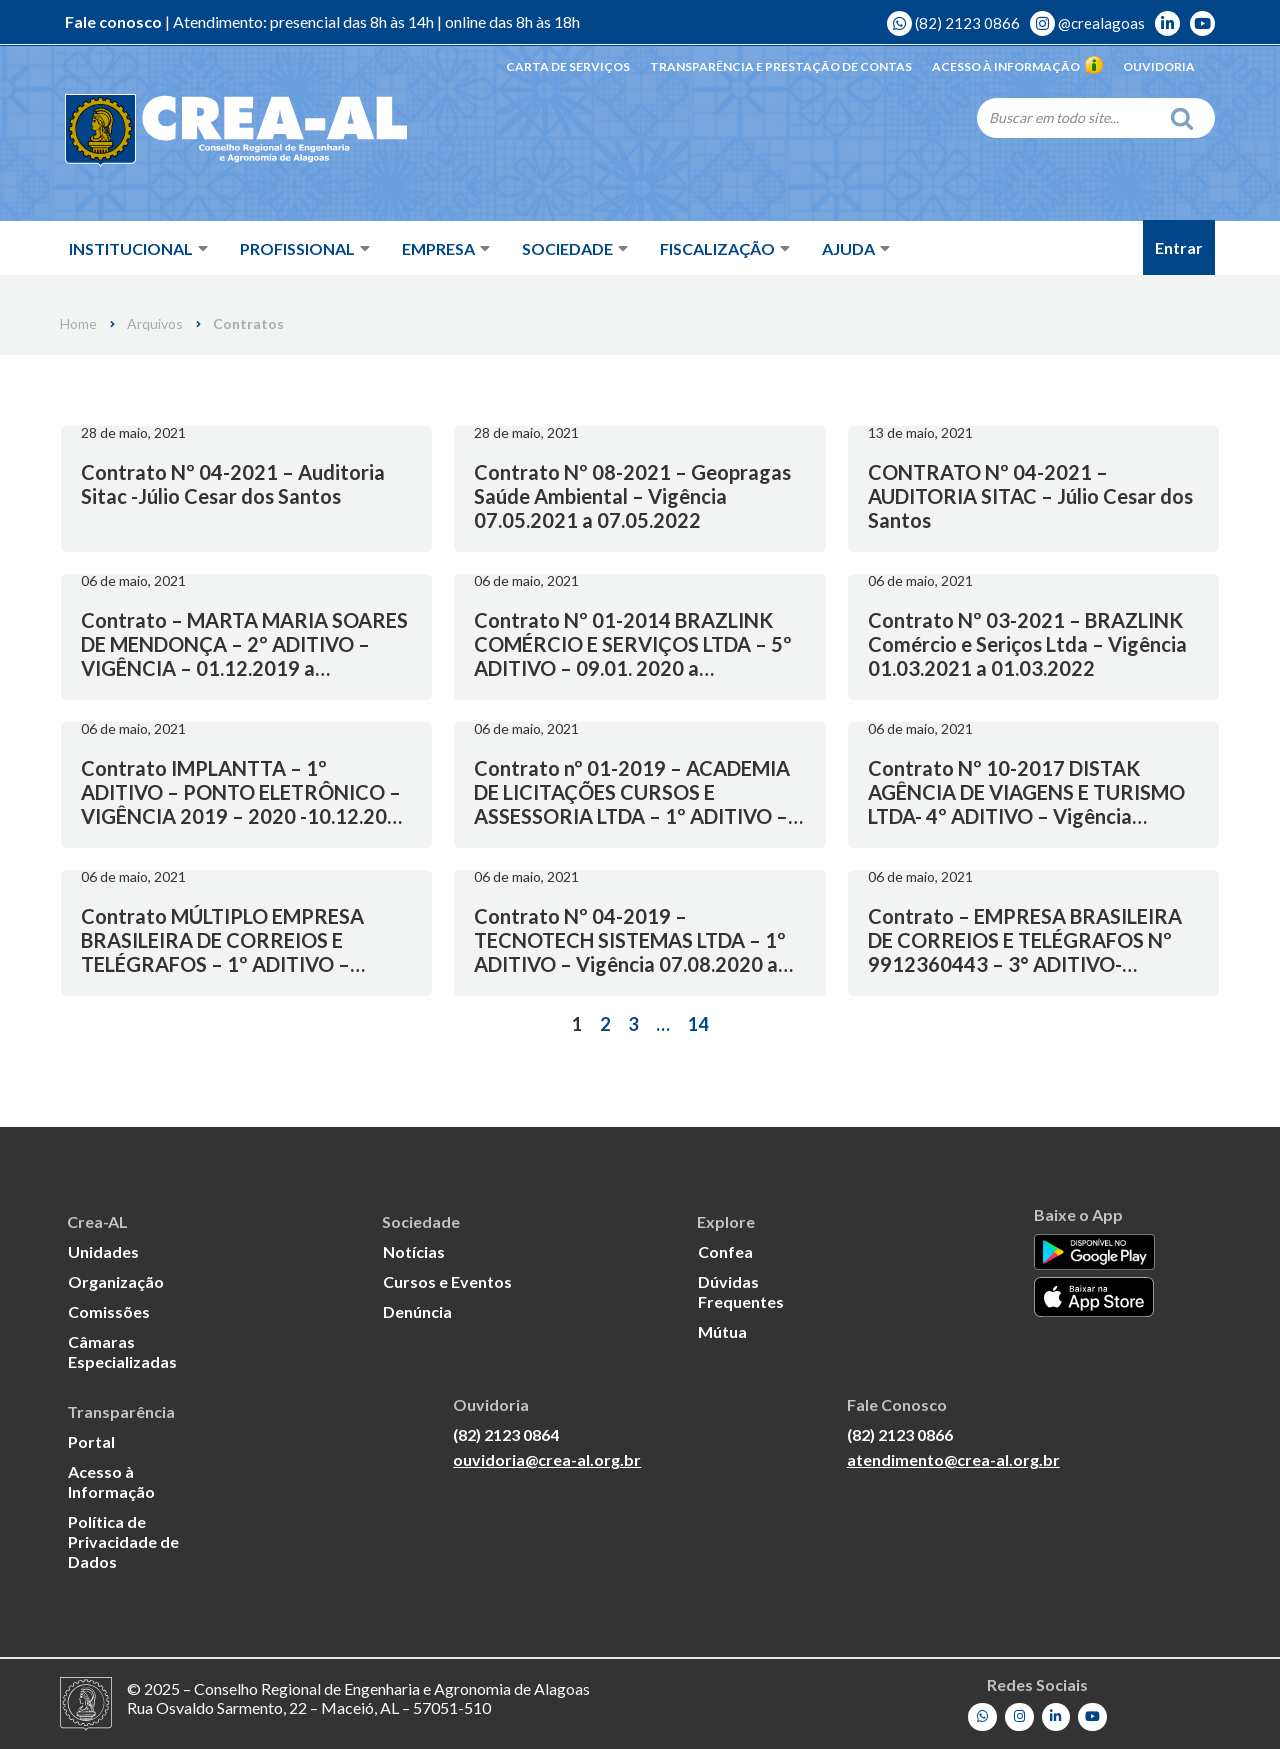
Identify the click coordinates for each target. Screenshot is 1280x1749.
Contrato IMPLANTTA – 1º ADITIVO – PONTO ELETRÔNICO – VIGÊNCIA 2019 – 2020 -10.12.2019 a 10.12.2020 (246, 804)
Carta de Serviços (568, 66)
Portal (91, 1441)
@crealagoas (1087, 23)
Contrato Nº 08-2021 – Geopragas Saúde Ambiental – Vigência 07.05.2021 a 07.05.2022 (632, 496)
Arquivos (155, 324)
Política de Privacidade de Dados (123, 1541)
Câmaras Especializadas (122, 1351)
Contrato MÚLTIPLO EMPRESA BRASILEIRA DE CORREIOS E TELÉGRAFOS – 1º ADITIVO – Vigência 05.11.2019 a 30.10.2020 (236, 952)
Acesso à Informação (1017, 66)
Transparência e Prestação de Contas (781, 66)
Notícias (414, 1251)
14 (698, 1024)
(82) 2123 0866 (953, 23)
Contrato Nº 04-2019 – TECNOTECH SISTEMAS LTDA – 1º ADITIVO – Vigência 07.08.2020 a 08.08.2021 (630, 952)
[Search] (1068, 117)
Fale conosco (113, 22)
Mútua (722, 1331)
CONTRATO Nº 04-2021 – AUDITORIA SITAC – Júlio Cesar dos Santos (1030, 496)
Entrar (1179, 247)
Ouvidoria (1159, 66)
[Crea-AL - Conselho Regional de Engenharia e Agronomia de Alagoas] (207, 130)
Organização (116, 1281)
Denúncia (417, 1311)
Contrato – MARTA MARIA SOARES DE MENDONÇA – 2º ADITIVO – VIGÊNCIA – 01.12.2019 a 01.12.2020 (244, 656)
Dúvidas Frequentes (741, 1291)
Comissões (109, 1311)
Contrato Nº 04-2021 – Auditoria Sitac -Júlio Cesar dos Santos (233, 484)
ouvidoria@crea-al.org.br (547, 1460)
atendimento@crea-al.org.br (953, 1460)
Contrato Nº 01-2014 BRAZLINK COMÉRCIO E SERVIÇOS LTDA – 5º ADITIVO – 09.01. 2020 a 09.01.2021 (633, 656)
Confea (725, 1251)
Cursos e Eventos (447, 1281)
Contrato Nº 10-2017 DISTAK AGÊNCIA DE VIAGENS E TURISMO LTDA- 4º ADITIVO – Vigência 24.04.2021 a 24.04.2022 (1026, 804)
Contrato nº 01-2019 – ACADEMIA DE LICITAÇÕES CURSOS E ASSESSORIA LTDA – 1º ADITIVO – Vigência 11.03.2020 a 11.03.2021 (632, 804)
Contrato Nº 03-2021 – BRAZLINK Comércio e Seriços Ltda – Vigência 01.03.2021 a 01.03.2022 (1027, 644)
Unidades (103, 1251)
